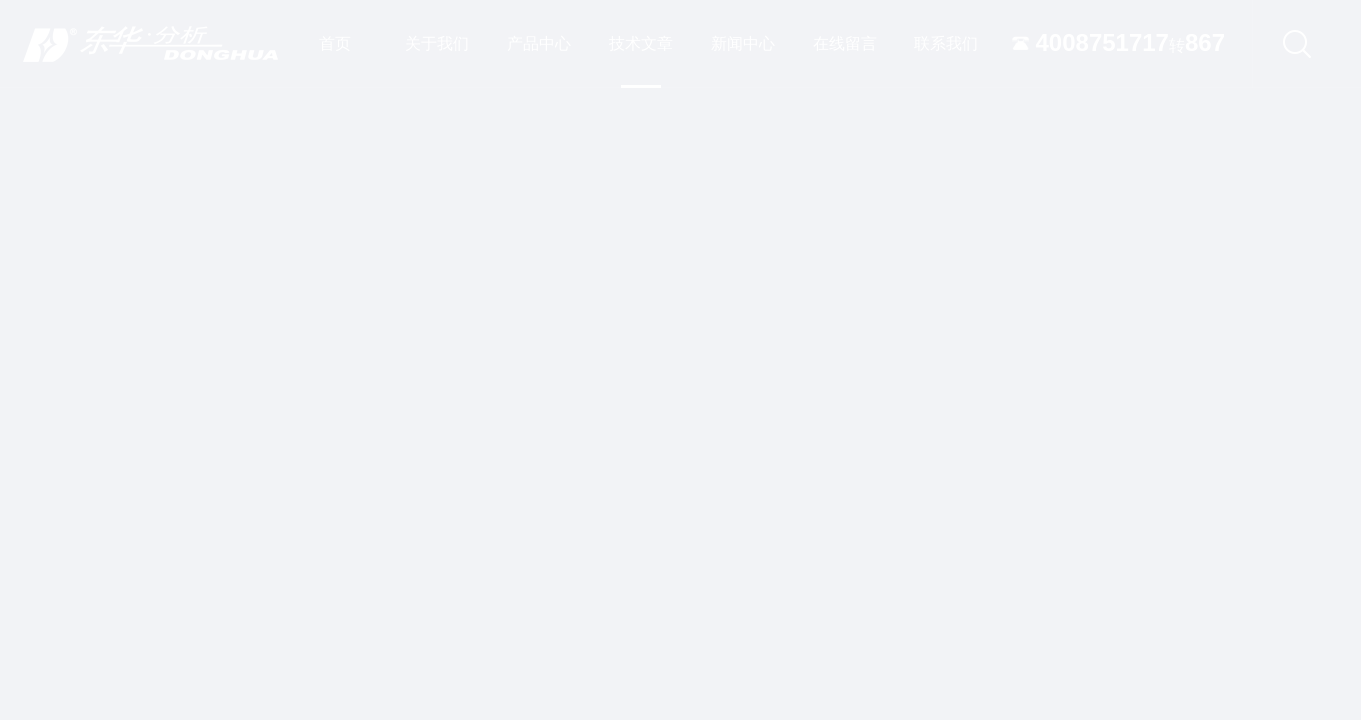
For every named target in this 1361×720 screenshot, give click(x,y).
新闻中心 (743, 43)
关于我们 (437, 43)
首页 (335, 43)
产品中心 (539, 43)
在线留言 (845, 43)
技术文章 (641, 61)
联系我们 (946, 43)
